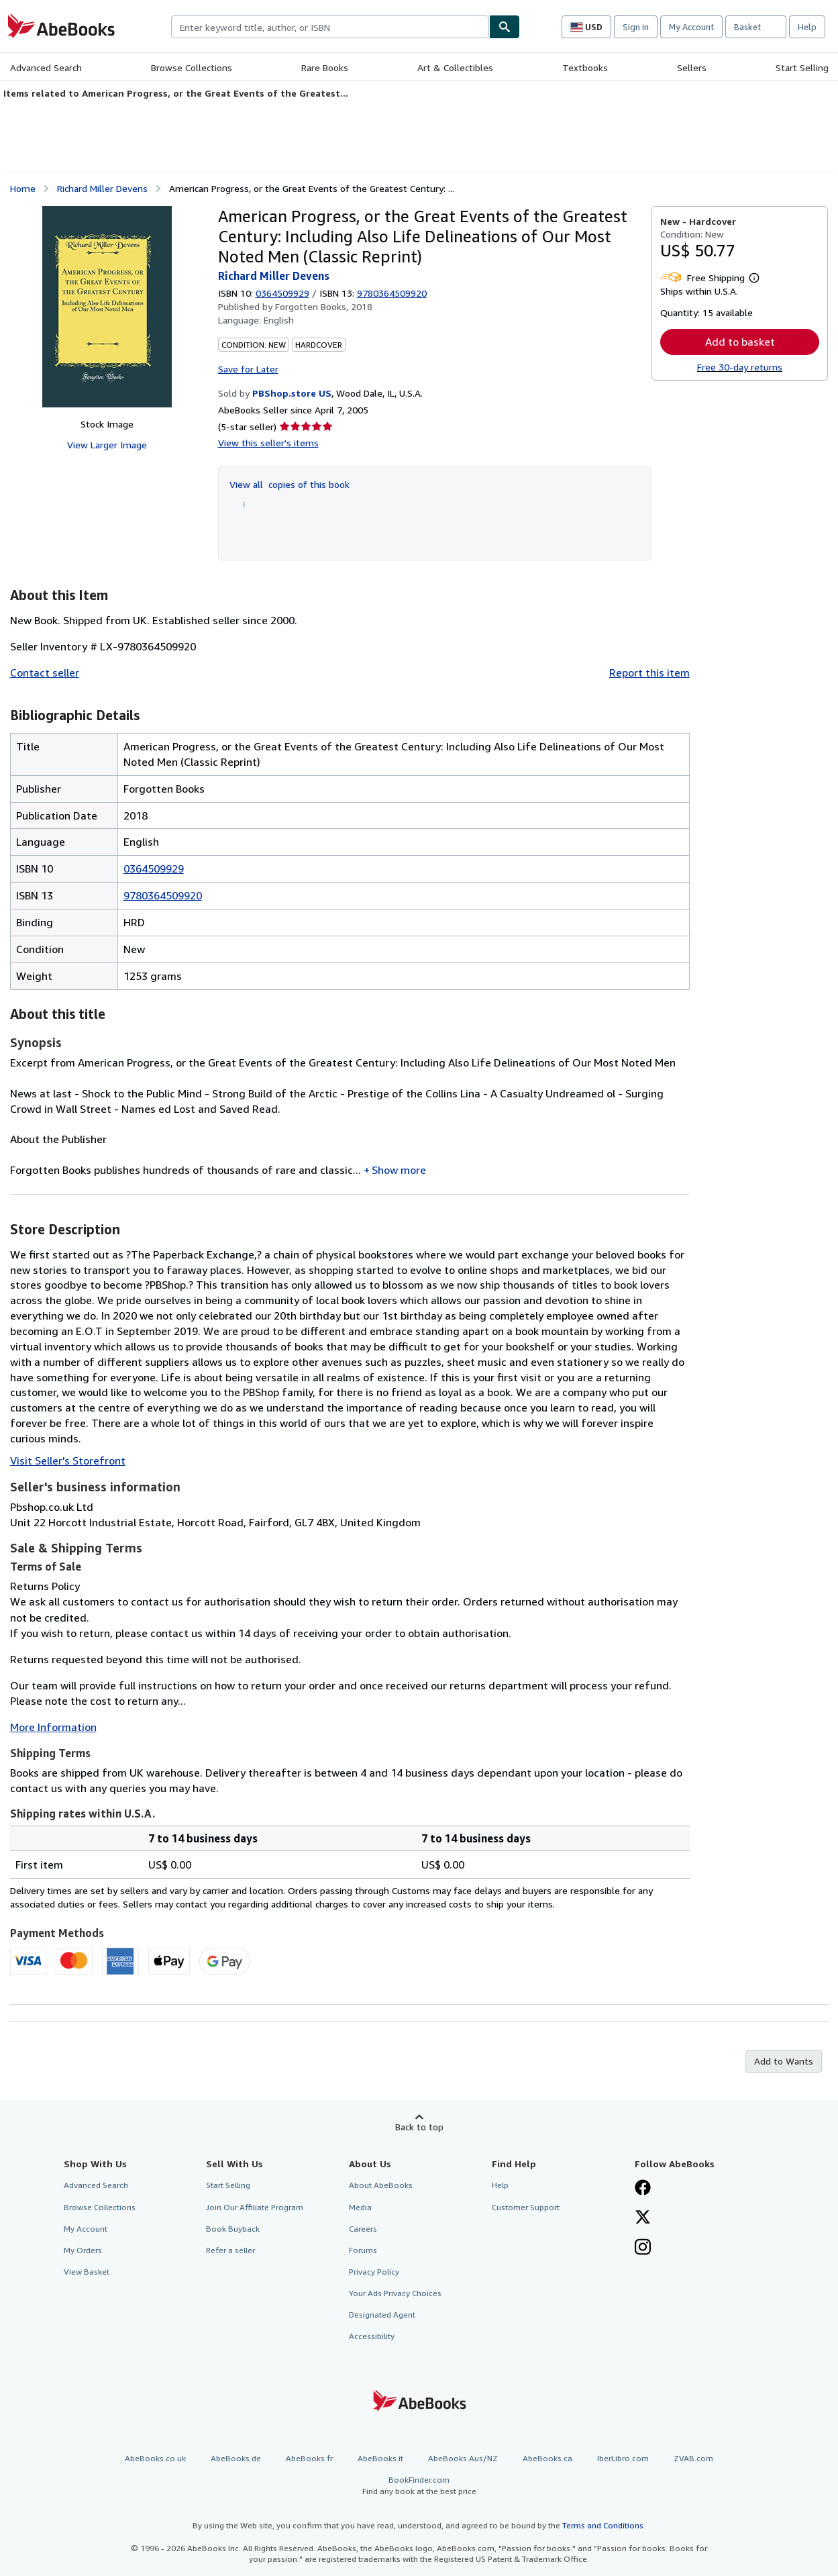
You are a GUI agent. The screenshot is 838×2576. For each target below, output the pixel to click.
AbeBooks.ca (547, 2458)
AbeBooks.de (236, 2458)
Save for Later (248, 369)
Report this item (649, 672)
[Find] (504, 26)
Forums (363, 2250)
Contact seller (44, 672)
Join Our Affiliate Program (254, 2207)
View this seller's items (268, 442)
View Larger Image (107, 444)
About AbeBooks (381, 2185)
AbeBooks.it (380, 2458)
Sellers (691, 67)
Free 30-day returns (739, 367)
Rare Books (324, 67)
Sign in (636, 26)
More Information (53, 1727)
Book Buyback (233, 2229)
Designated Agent (382, 2315)
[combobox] (330, 26)
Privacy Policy (374, 2272)
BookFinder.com (419, 2486)
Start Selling (802, 67)
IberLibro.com (623, 2458)
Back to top (419, 2126)
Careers (363, 2229)
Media (360, 2207)
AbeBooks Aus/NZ (463, 2458)
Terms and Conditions (602, 2525)
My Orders (83, 2250)
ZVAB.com (693, 2458)
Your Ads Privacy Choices (395, 2293)
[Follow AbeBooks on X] (643, 2218)
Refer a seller (230, 2250)
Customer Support (526, 2207)
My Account (691, 26)
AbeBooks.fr (309, 2458)
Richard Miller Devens (102, 188)
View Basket (86, 2272)
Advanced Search (46, 67)
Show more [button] (399, 1170)
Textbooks (585, 67)
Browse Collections (191, 67)
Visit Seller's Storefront (67, 1460)
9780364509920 (162, 895)
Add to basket (740, 341)
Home (23, 188)
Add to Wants (783, 2061)
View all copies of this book (289, 484)
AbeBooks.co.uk (155, 2458)
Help (807, 26)
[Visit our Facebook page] (643, 2188)
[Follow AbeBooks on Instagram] (643, 2248)
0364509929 (282, 293)
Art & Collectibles (455, 67)
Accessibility (372, 2336)
